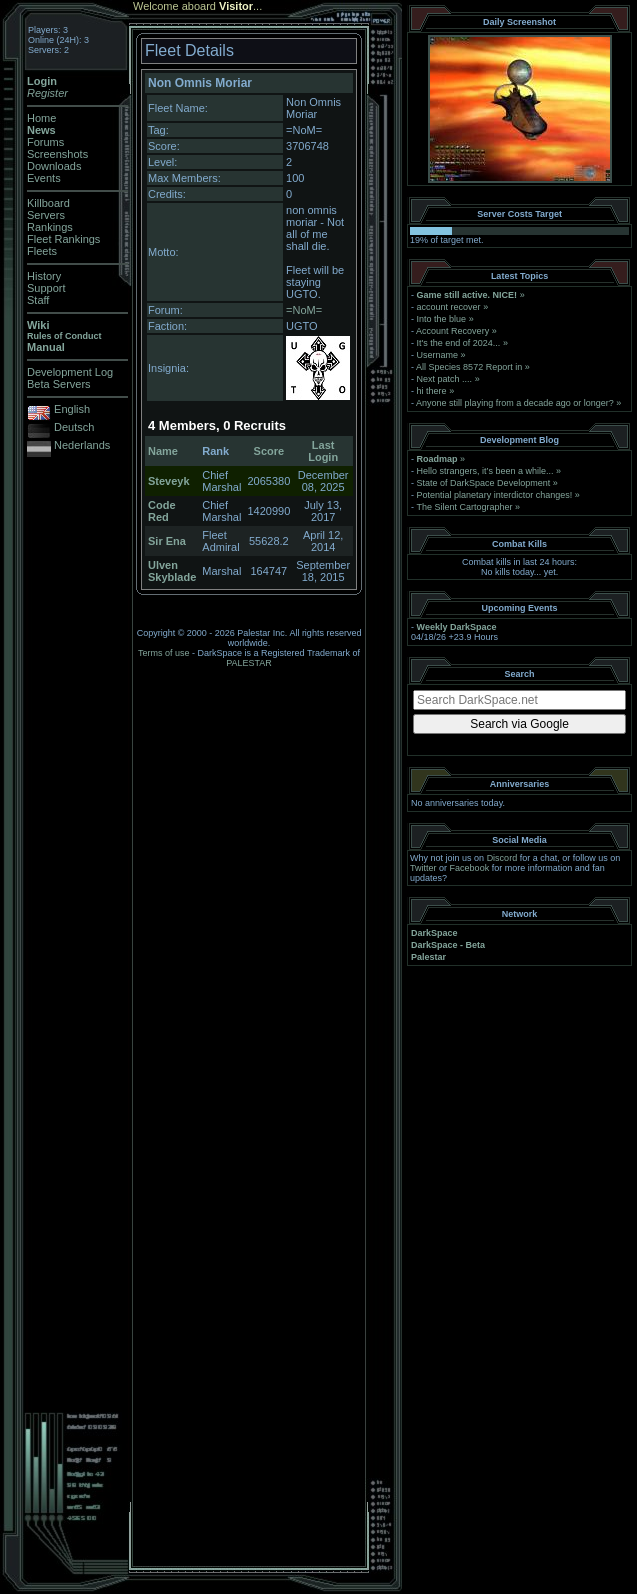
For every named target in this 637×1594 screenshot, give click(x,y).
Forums (45, 142)
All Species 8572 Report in (469, 367)
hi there (432, 391)
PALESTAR (249, 663)
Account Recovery (452, 331)
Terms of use (164, 653)
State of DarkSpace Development (484, 483)
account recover (449, 307)
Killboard (48, 203)
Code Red (162, 511)
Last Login (323, 451)
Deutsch (74, 427)
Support (46, 288)
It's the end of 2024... (459, 343)
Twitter (423, 868)
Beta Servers (59, 384)
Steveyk (169, 481)
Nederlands (82, 445)
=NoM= (304, 310)
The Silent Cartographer (464, 507)
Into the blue (442, 319)
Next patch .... (445, 379)
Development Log (70, 372)
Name (163, 451)
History (44, 276)
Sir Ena (167, 541)
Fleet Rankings (63, 239)
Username (438, 355)
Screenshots (57, 154)
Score (269, 451)
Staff (38, 300)
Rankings (50, 227)
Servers (46, 215)
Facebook (470, 868)
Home (41, 118)
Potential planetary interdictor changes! (495, 495)
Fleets (42, 251)
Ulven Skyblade (172, 571)
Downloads (54, 166)
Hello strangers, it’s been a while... (485, 471)
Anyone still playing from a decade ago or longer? (515, 403)
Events (44, 178)
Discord (502, 858)
